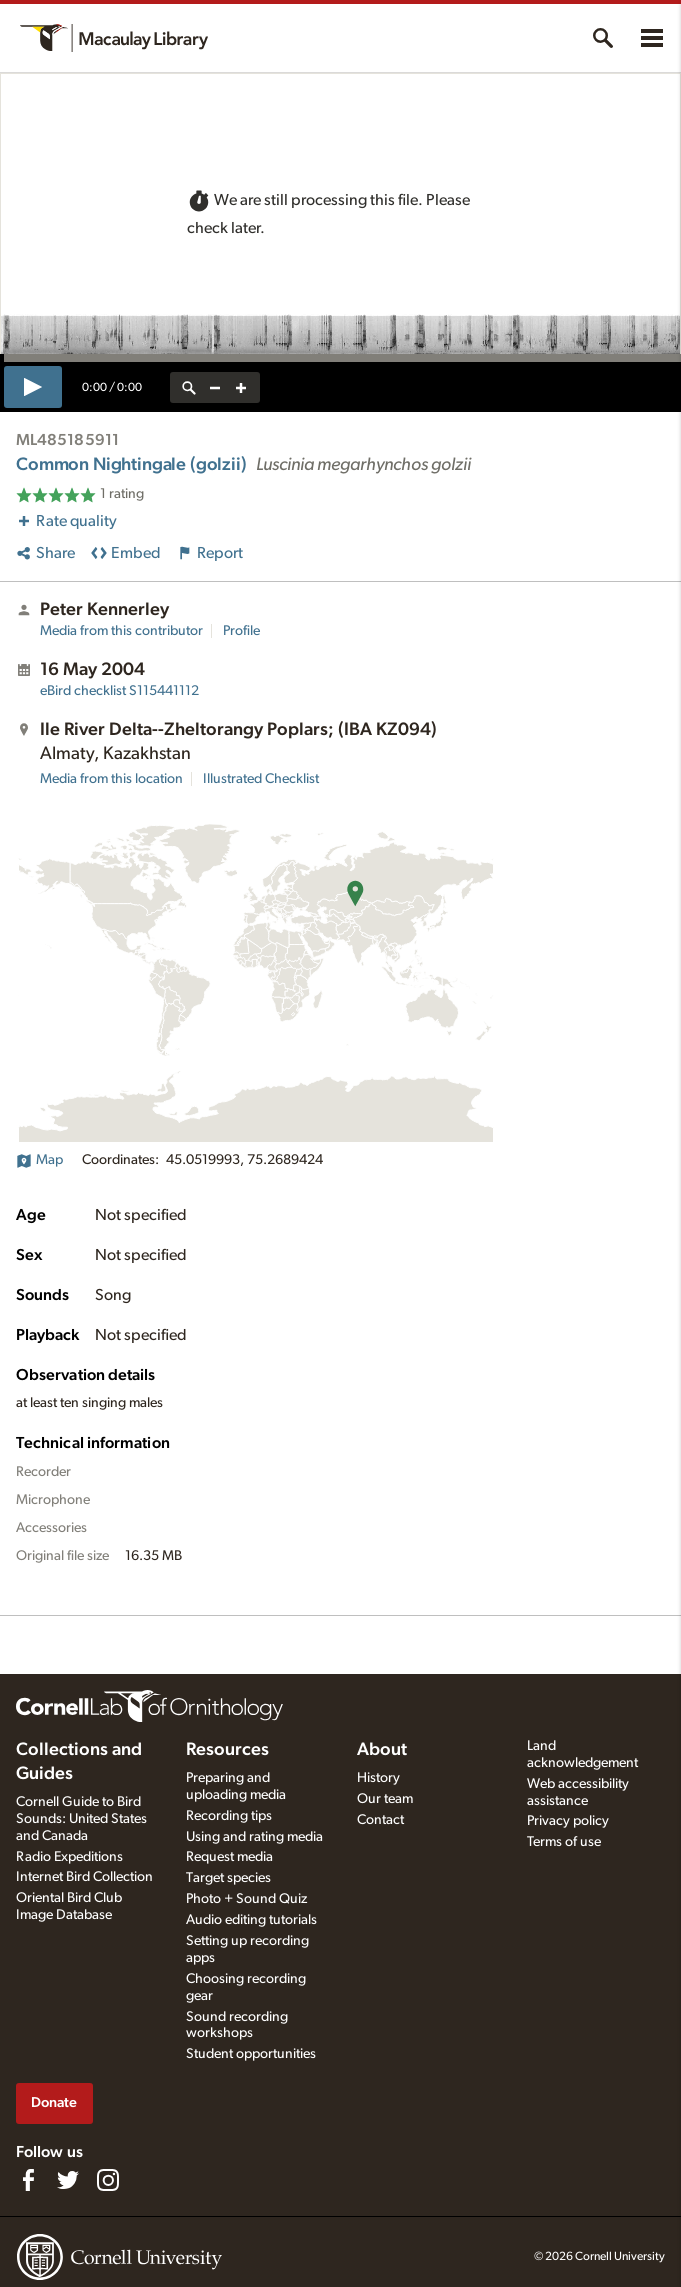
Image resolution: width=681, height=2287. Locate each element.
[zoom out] (215, 387)
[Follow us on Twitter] (68, 2180)
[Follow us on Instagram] (108, 2180)
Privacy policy (568, 1821)
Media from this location (111, 779)
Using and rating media (254, 1837)
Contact (380, 1820)
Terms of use (564, 1842)
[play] (33, 387)
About (382, 1750)
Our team (385, 1799)
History (378, 1778)
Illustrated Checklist (261, 779)
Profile (241, 631)
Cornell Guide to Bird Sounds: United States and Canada (81, 1819)
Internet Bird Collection (84, 1877)
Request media (229, 1857)
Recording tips (229, 1816)
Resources (227, 1750)
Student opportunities (251, 2054)
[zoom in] (241, 387)
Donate (54, 2102)
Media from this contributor (121, 631)
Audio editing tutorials (251, 1920)
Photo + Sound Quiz (246, 1899)
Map (39, 1160)
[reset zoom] (189, 387)
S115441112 (119, 691)
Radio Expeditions (69, 1857)
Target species (228, 1878)
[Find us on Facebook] (28, 2180)
